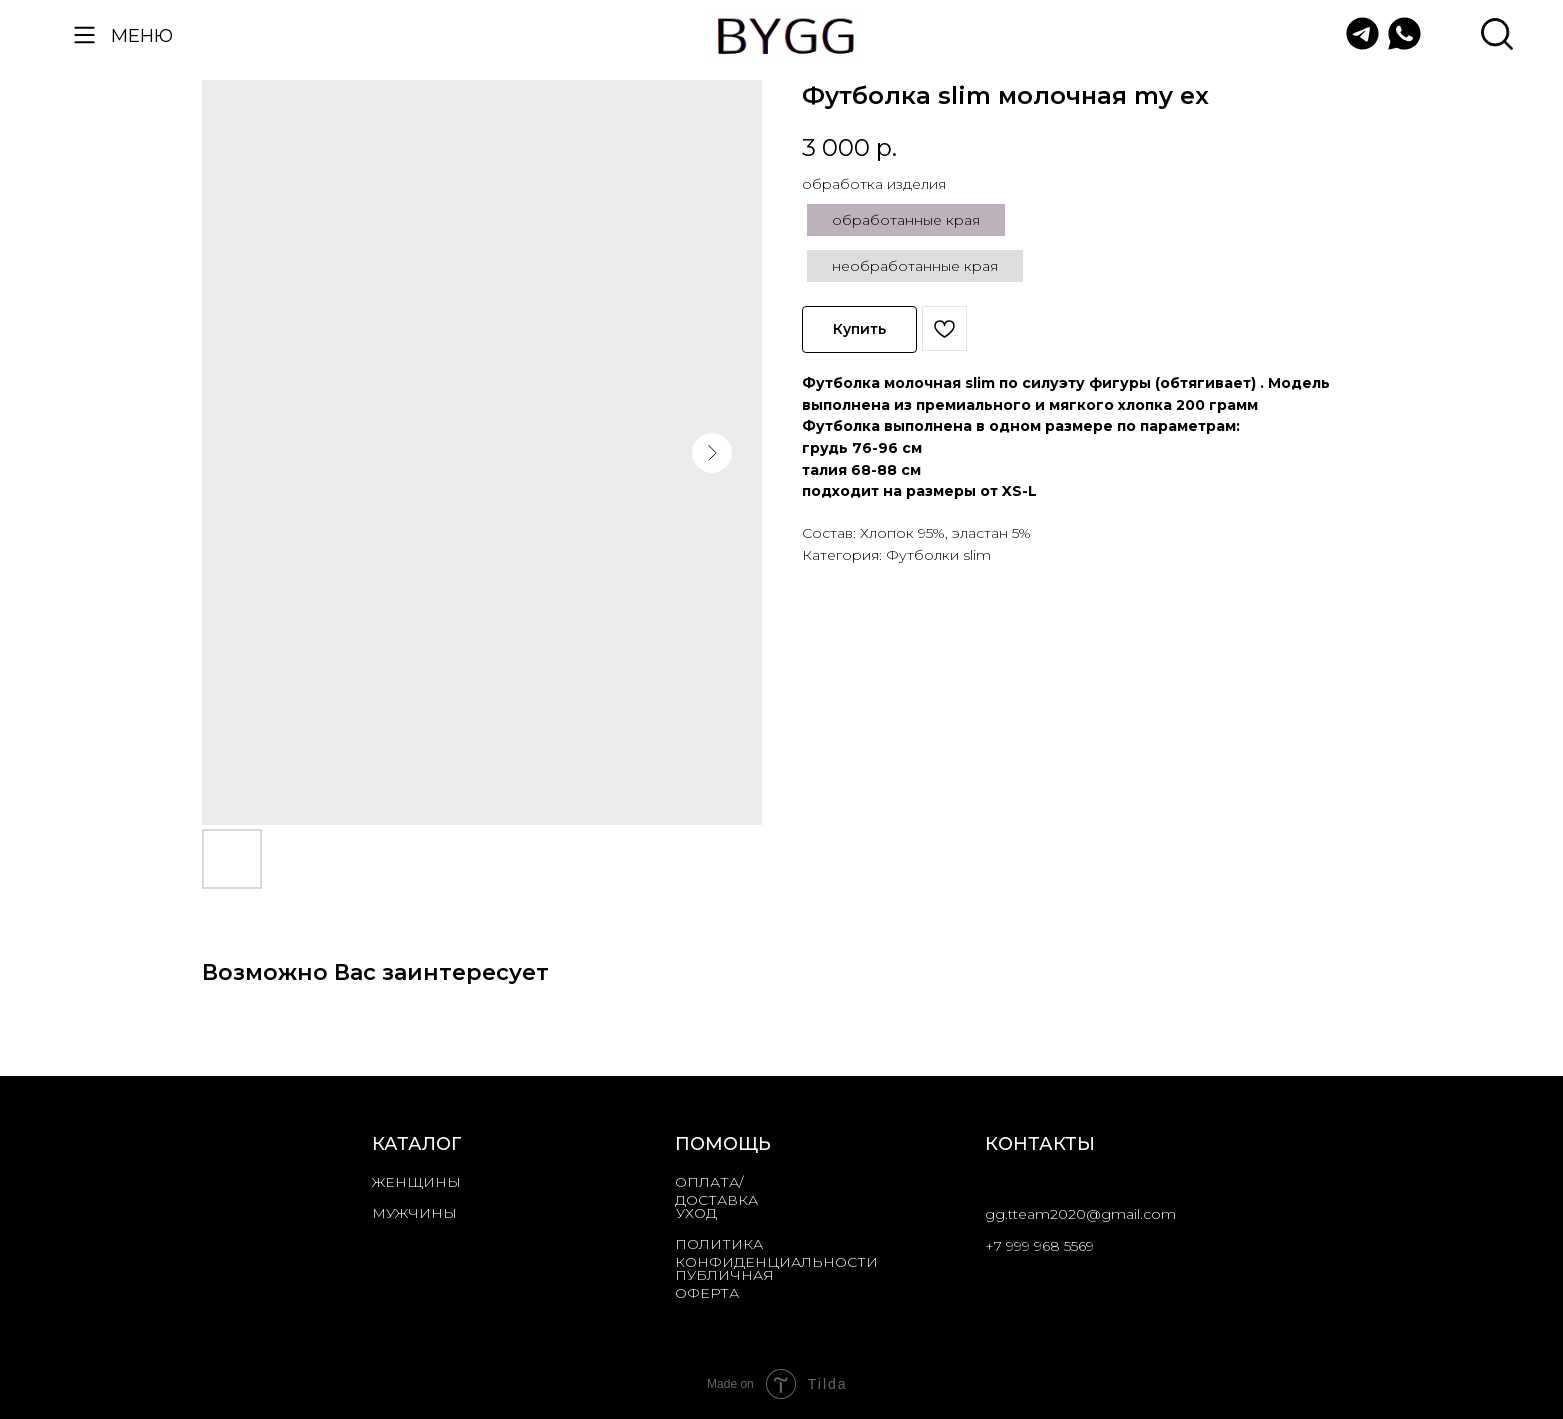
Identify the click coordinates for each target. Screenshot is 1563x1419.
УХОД (696, 1213)
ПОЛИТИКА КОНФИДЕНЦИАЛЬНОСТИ (776, 1253)
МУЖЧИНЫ (414, 1213)
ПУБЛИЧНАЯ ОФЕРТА (724, 1284)
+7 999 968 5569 (1039, 1246)
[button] (84, 34)
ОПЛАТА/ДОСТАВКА (716, 1191)
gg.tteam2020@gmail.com (1080, 1214)
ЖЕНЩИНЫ (416, 1182)
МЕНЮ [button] (142, 35)
